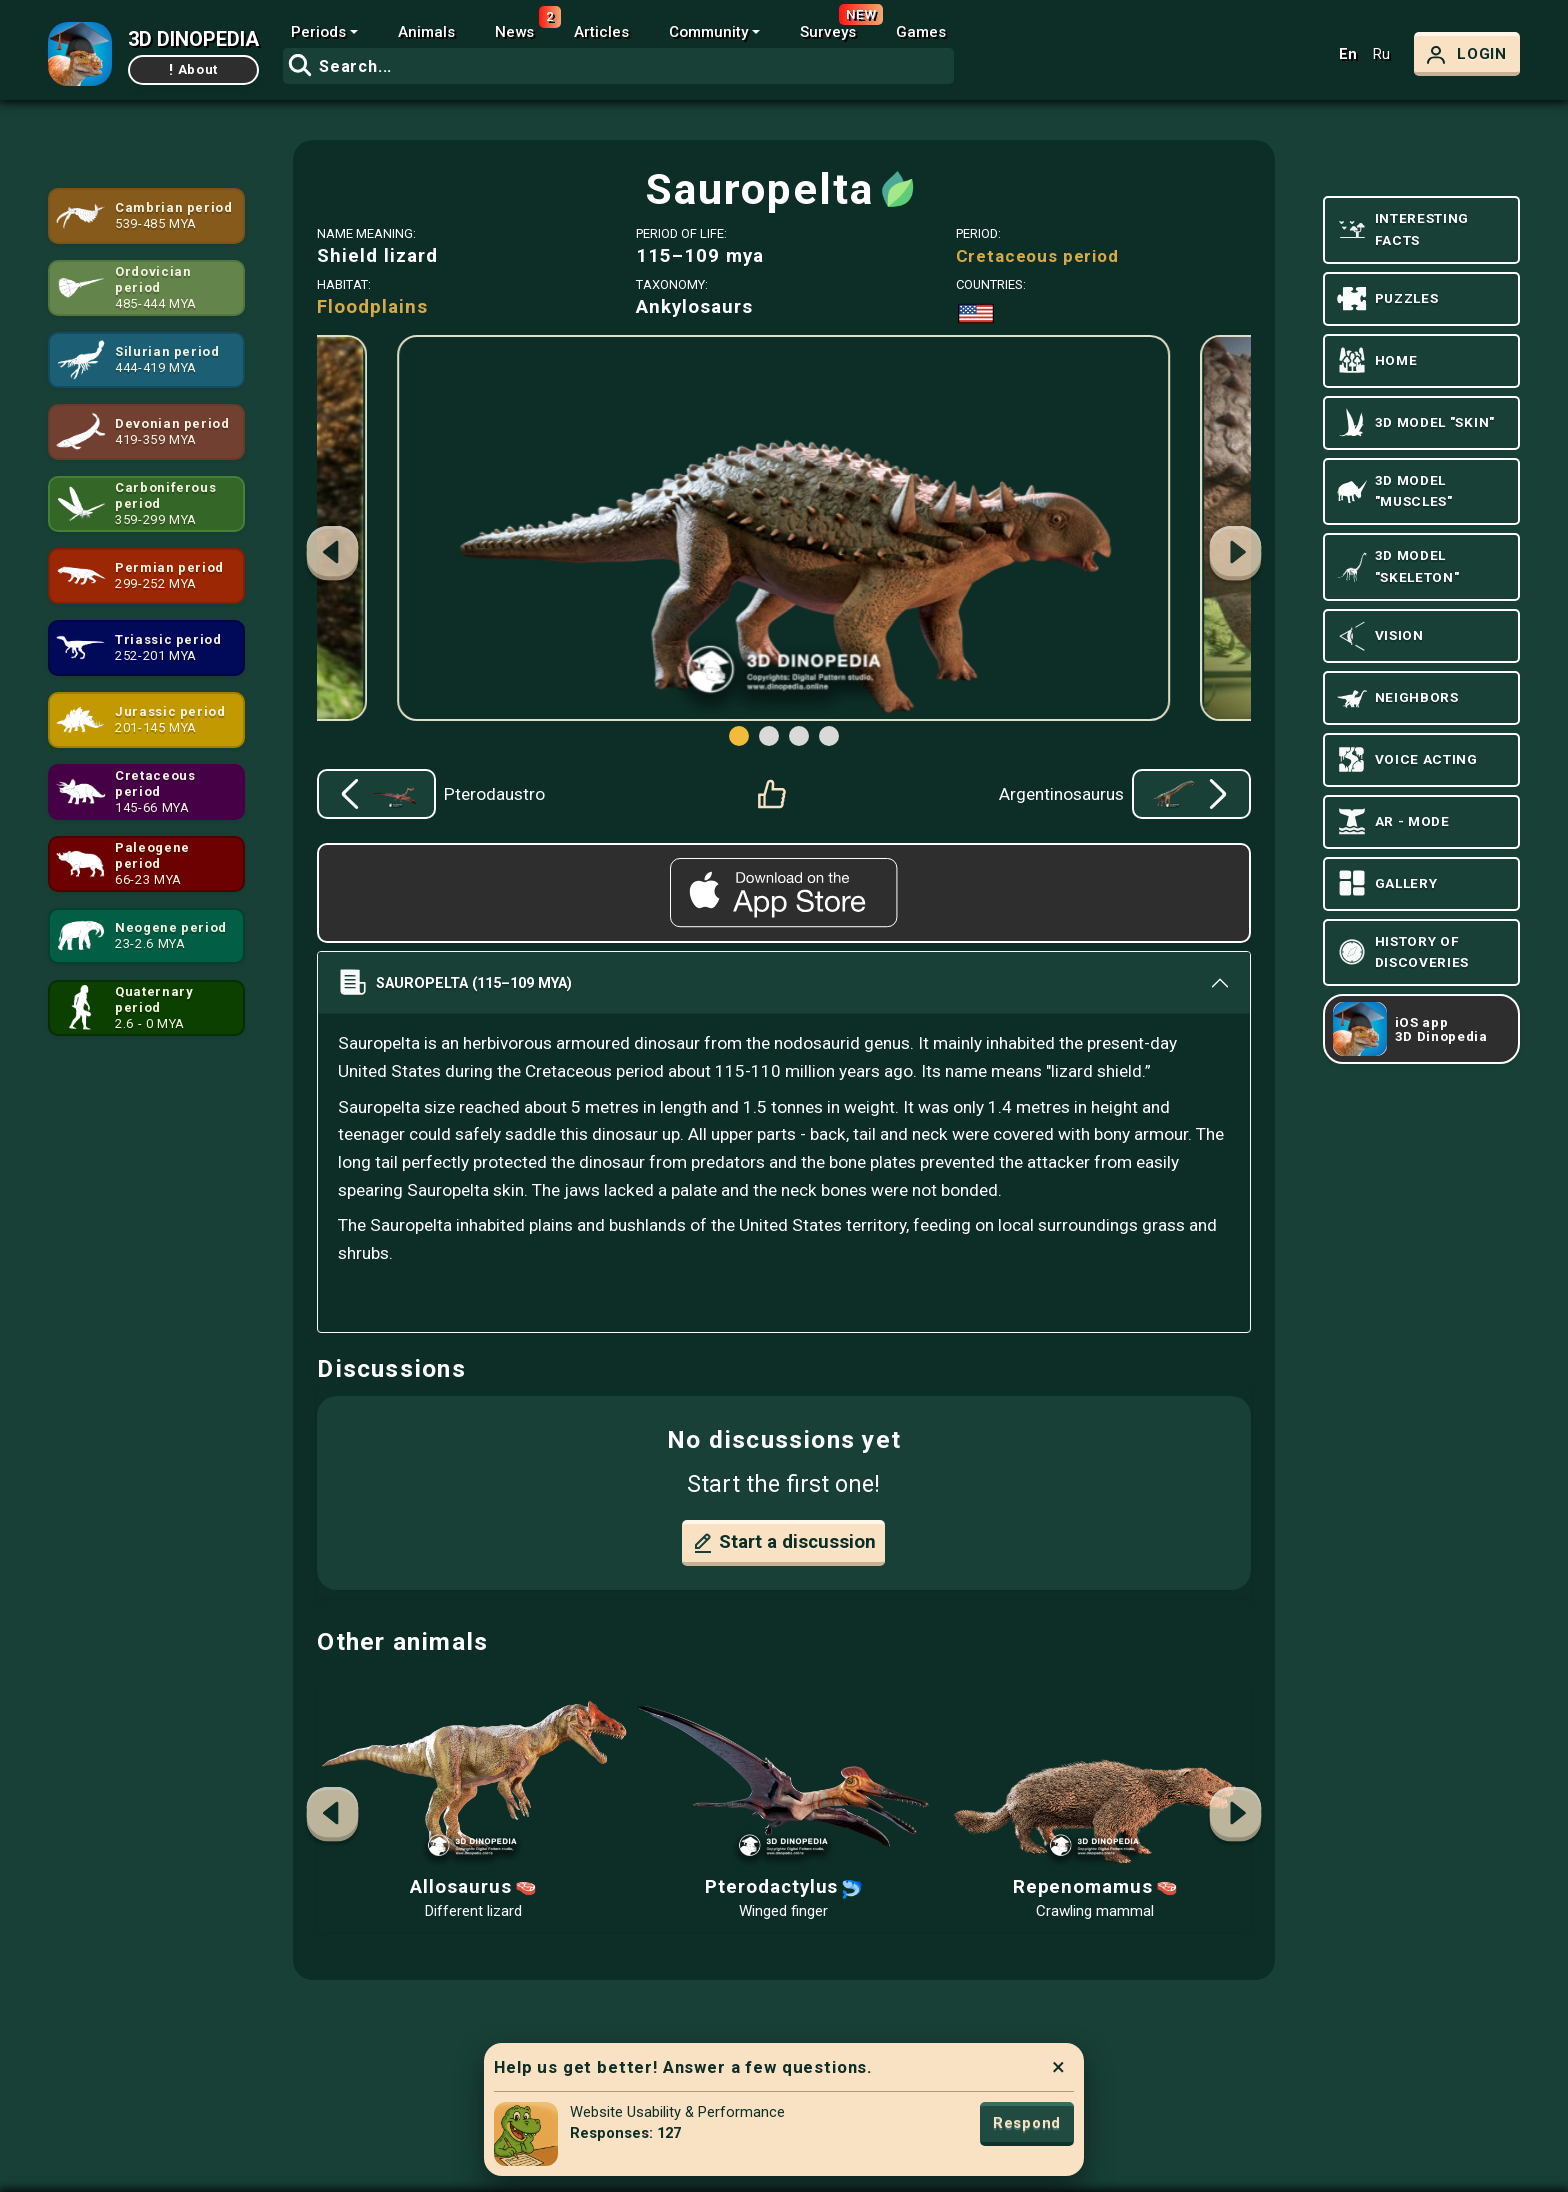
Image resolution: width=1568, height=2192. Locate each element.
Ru (1381, 54)
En (1348, 54)
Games (921, 32)
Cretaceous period (1037, 256)
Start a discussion (783, 1543)
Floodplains (372, 307)
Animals (426, 32)
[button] (1236, 556)
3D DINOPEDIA (193, 39)
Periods (318, 32)
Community (708, 32)
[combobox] (618, 66)
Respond (1027, 2123)
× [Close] (1058, 2067)
